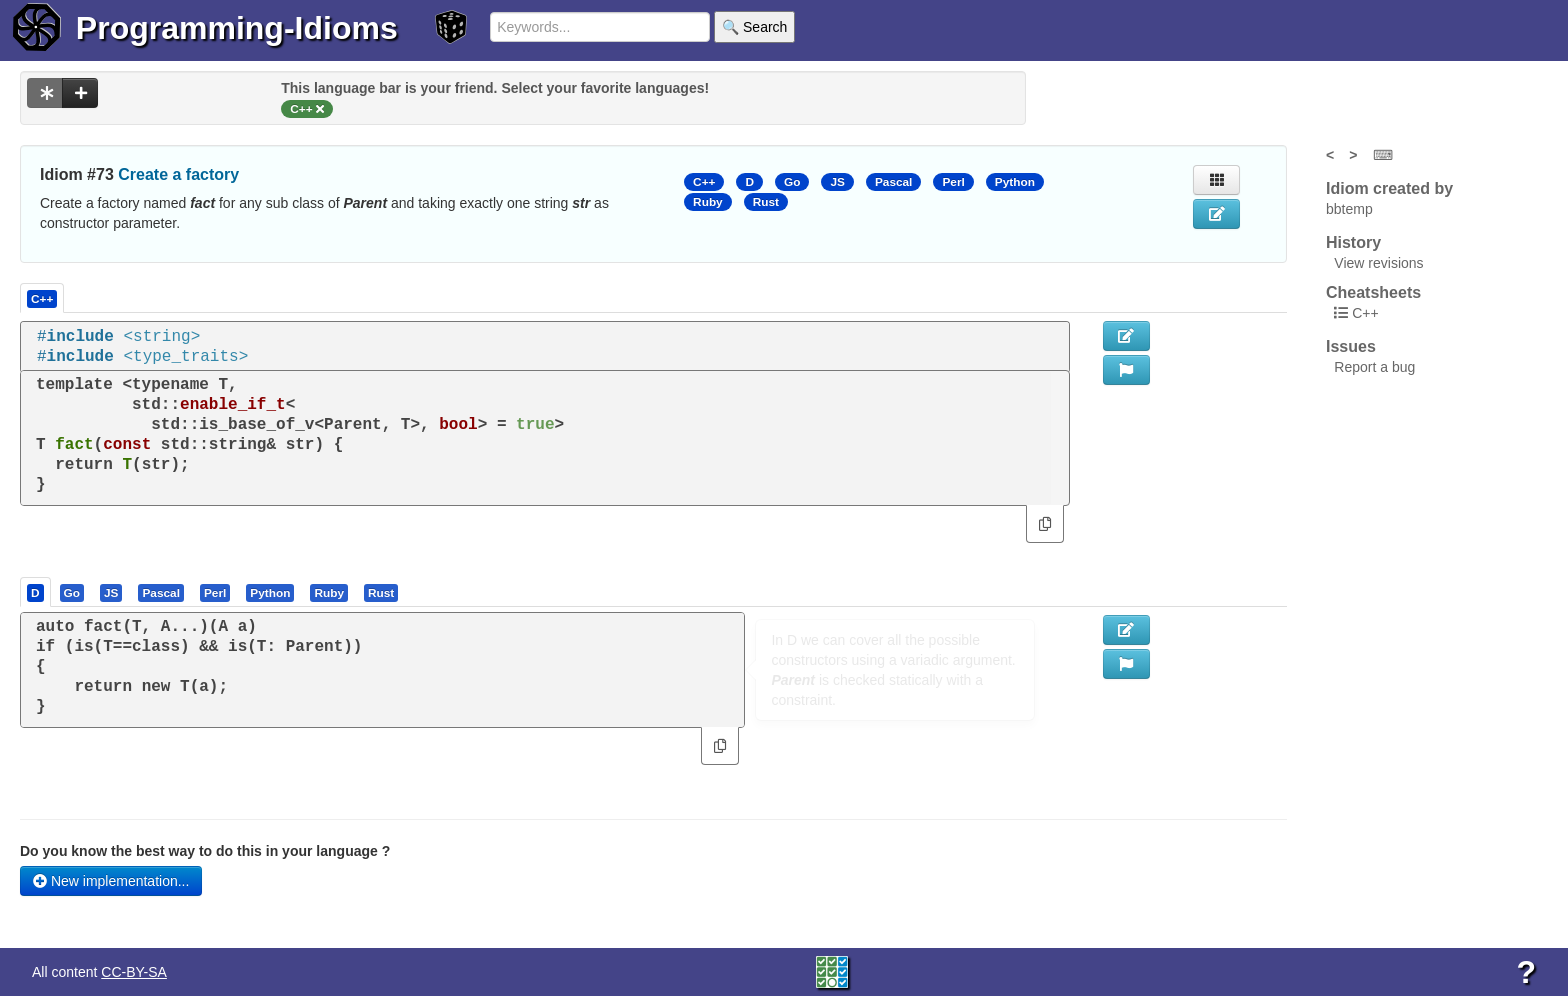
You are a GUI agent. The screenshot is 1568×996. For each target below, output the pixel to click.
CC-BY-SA (134, 972)
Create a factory (178, 174)
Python (1015, 182)
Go (792, 182)
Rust (766, 202)
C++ (704, 182)
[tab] (36, 592)
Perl (953, 182)
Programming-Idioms (237, 28)
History (1353, 242)
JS (837, 182)
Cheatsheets (1373, 292)
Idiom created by (1389, 188)
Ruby (708, 202)
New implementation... (111, 881)
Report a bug (1374, 367)
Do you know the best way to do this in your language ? (205, 851)
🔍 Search (754, 27)
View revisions (1378, 263)
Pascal (894, 182)
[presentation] (35, 592)
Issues (1351, 346)
